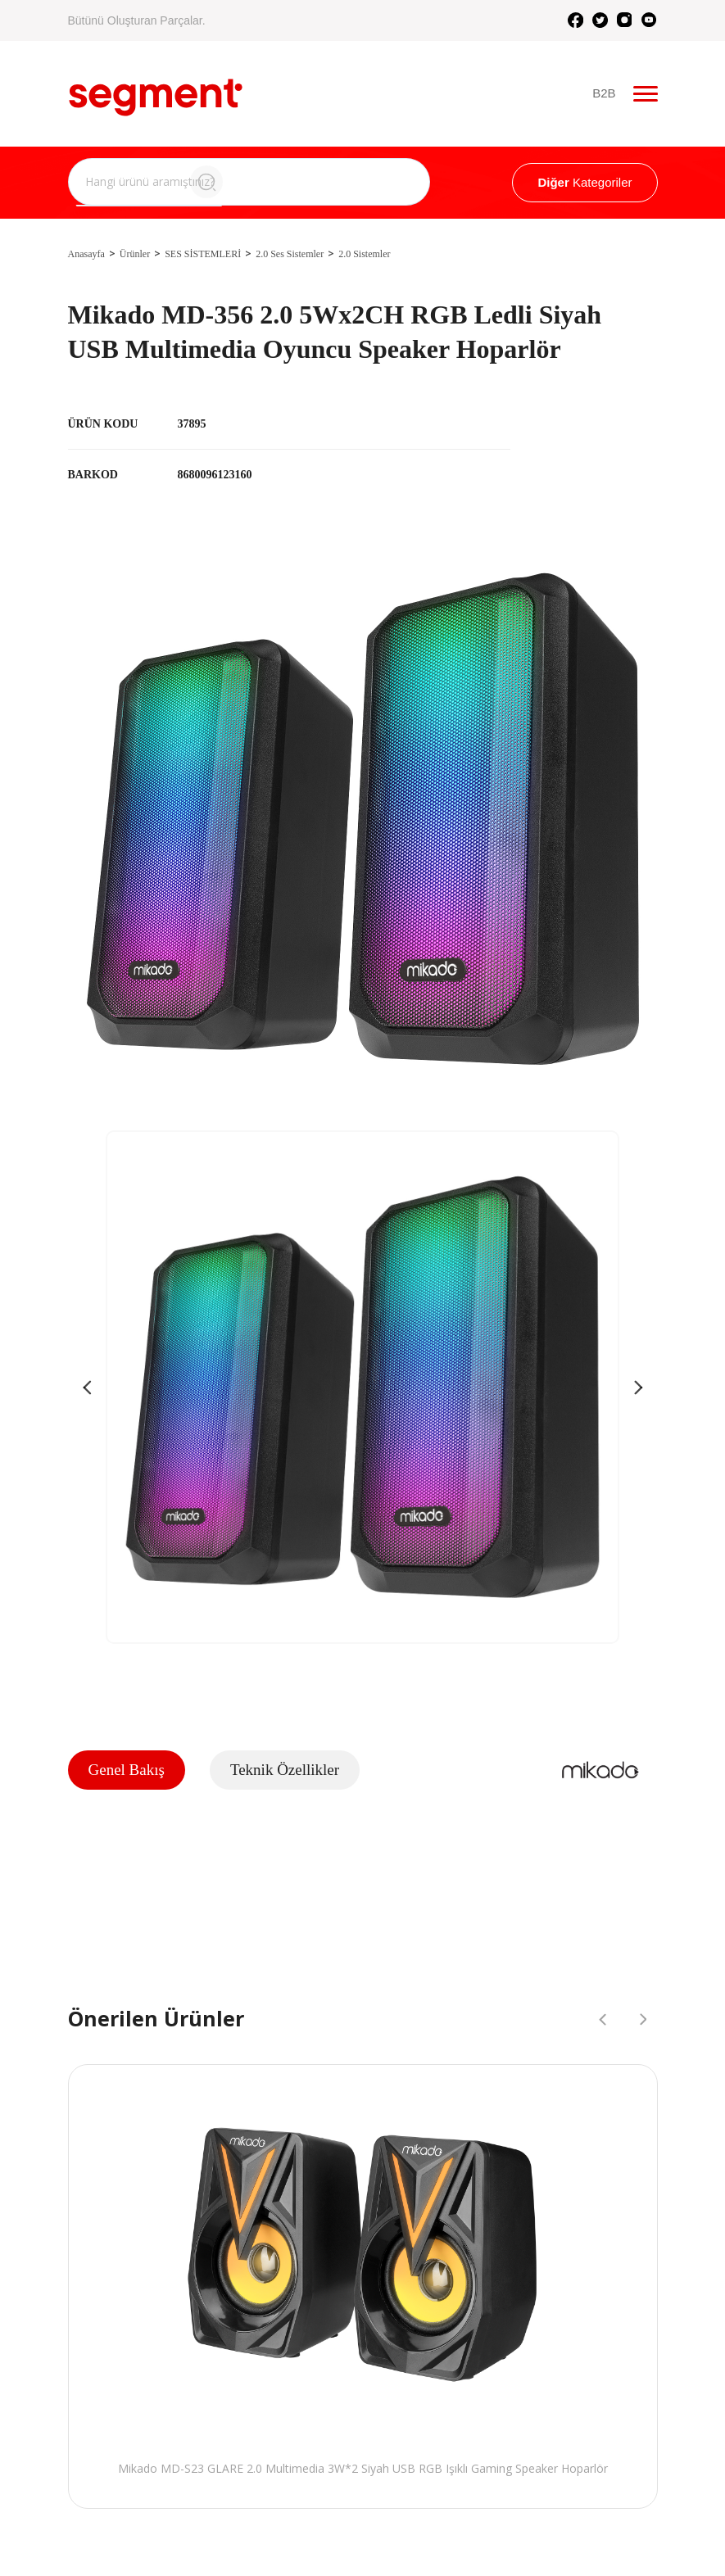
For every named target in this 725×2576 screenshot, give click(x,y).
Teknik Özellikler (284, 1769)
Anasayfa (86, 254)
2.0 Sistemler (364, 254)
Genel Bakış (126, 1769)
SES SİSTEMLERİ (203, 254)
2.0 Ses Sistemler (290, 254)
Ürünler (135, 254)
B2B (604, 94)
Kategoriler (584, 182)
